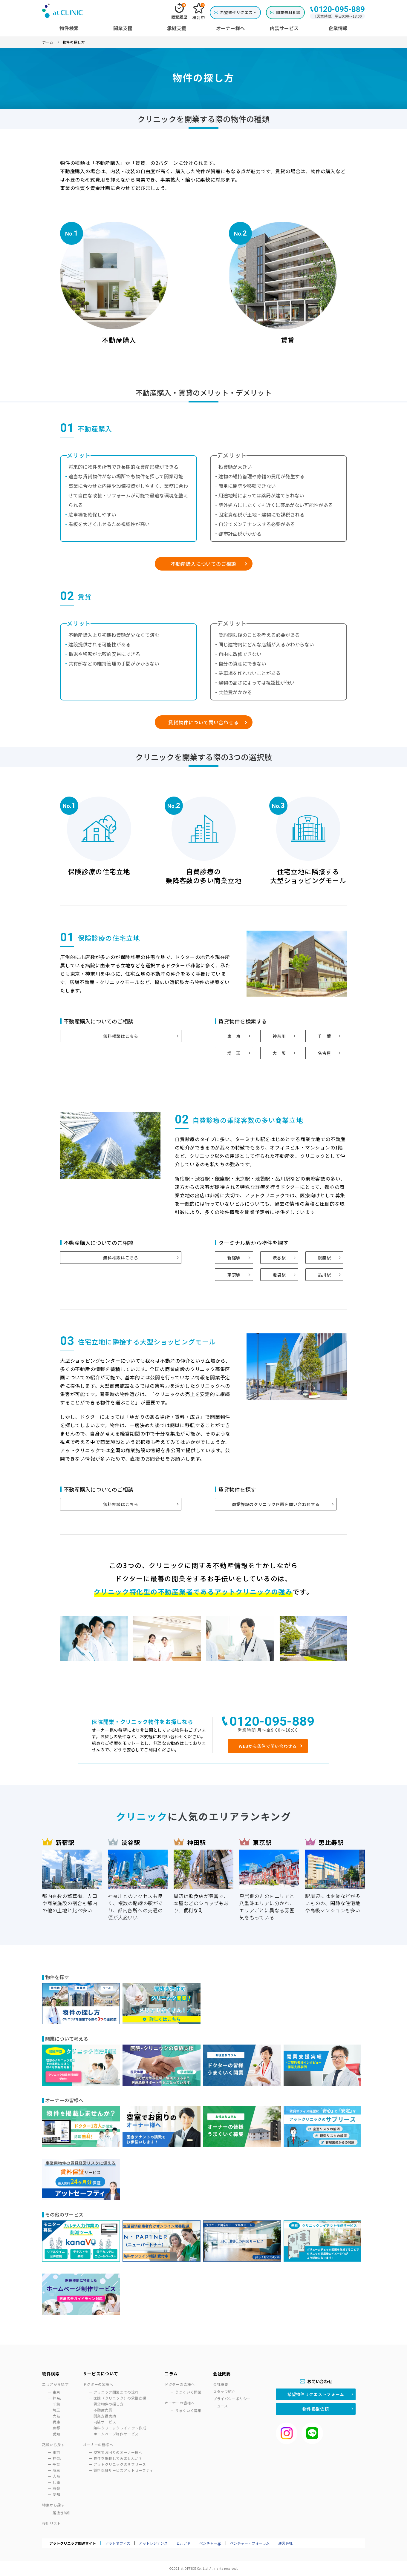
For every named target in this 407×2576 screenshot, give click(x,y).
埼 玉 (234, 1053)
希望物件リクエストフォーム (315, 2394)
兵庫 (56, 2421)
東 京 (234, 1036)
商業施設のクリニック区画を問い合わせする (276, 1504)
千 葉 (324, 1036)
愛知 (56, 2433)
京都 (56, 2427)
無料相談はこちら (120, 1036)
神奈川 (279, 1036)
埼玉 (56, 2409)
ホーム (47, 41)
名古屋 (324, 1053)
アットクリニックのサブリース (120, 2464)
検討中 (198, 11)
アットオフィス (117, 2543)
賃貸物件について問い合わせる (203, 722)
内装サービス (105, 2421)
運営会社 (285, 2543)
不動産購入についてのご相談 (203, 563)
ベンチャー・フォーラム (250, 2543)
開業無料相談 (288, 12)
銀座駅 (324, 1258)
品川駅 (324, 1275)
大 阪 (279, 1053)
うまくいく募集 (188, 2410)
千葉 (56, 2403)
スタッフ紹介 (224, 2391)
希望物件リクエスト (238, 12)
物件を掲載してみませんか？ (118, 2458)
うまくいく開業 (188, 2391)
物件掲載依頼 (315, 2409)
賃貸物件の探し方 (109, 2403)
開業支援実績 (105, 2415)
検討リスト (51, 2523)
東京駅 (234, 1275)
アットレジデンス (153, 2543)
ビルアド (183, 2543)
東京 (56, 2391)
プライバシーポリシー (232, 2398)
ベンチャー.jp (210, 2543)
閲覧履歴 (179, 11)
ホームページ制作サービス (116, 2433)
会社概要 (220, 2384)
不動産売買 (103, 2409)
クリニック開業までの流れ (116, 2391)
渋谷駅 (279, 1258)
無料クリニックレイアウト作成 (120, 2427)
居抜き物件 (62, 2512)
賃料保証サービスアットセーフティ (123, 2470)
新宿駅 (234, 1258)
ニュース (220, 2405)
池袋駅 (279, 1275)
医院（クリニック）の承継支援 (120, 2397)
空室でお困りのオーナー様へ (118, 2452)
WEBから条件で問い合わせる (268, 1746)
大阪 (56, 2415)
